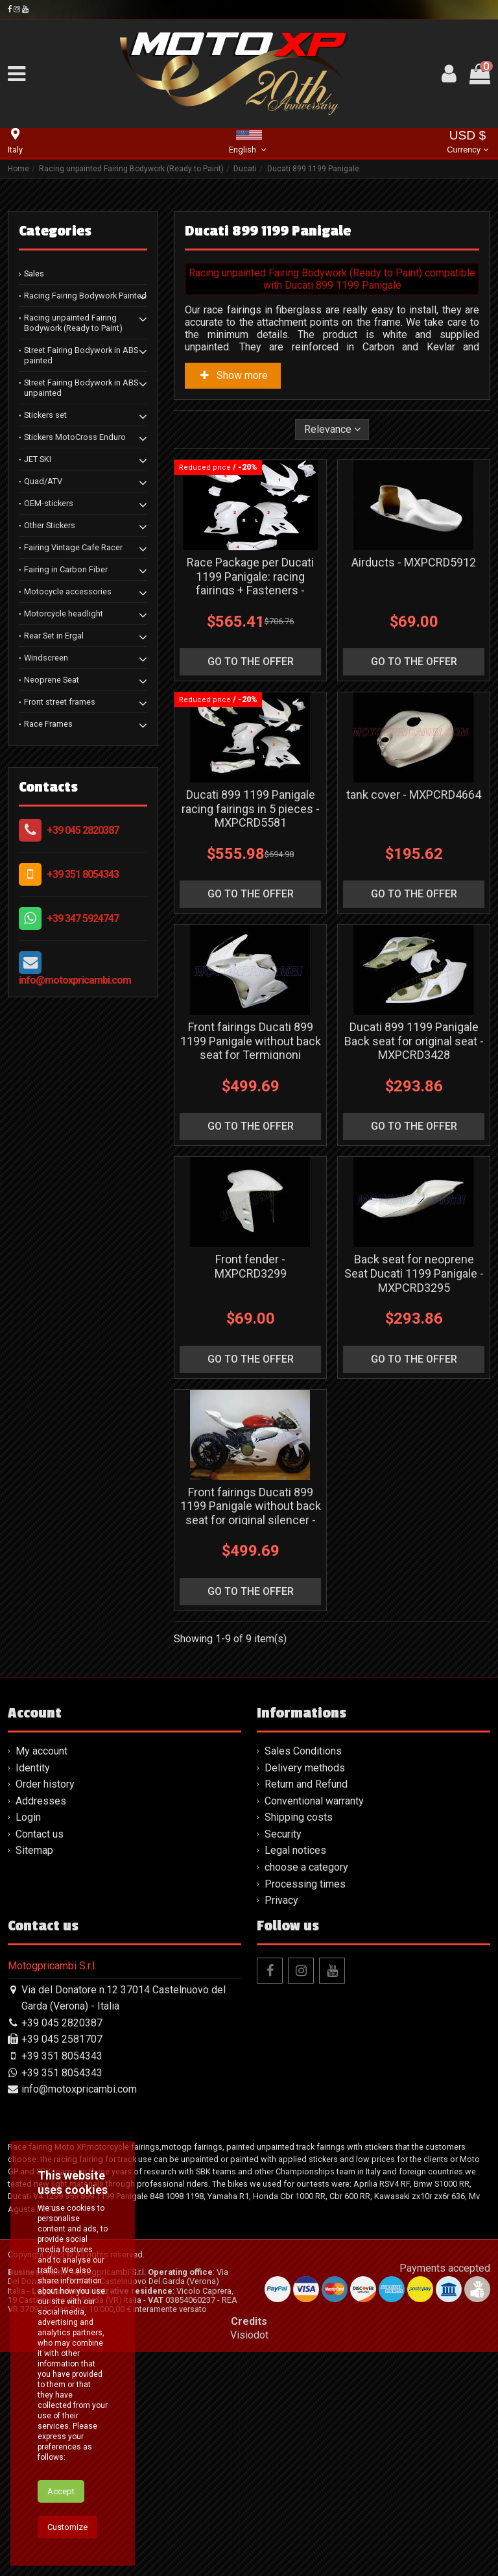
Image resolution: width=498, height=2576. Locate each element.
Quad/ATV (43, 481)
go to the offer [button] (251, 661)
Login (28, 1817)
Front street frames (59, 702)
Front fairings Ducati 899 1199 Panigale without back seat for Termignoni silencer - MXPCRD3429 (250, 1048)
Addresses (41, 1801)
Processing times (305, 1884)
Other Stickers (49, 525)
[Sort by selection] (332, 429)
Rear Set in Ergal (54, 635)
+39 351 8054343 (83, 874)
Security (283, 1834)
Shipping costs (299, 1817)
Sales (34, 273)
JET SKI (37, 459)
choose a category (306, 1867)
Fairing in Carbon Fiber (66, 569)
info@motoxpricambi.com (75, 980)
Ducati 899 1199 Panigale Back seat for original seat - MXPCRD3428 (414, 1041)
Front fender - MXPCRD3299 (251, 1266)
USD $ (467, 143)
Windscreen (46, 657)
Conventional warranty (314, 1801)
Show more (233, 375)
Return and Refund (306, 1784)
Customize (67, 2527)
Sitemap (34, 1850)
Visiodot (249, 2335)
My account (41, 1751)
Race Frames (48, 724)
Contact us (40, 1834)
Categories (55, 231)
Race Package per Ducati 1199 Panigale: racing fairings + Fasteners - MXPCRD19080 (250, 583)
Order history (45, 1784)
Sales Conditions (303, 1751)
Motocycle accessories (68, 591)
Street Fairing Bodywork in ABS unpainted (81, 388)
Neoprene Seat (51, 680)
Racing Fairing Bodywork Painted (85, 295)
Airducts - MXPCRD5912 (413, 562)
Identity (33, 1768)
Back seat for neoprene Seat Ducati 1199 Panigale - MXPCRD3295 (414, 1273)
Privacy (281, 1900)
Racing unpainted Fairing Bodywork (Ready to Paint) (73, 323)
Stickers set (45, 415)
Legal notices (295, 1850)
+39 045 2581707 (61, 2039)
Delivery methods (305, 1768)
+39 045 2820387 (83, 830)
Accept (61, 2491)
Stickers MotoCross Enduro (75, 437)
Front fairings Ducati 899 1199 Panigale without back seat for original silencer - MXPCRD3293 (250, 1513)
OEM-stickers (48, 503)
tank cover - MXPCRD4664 (413, 794)
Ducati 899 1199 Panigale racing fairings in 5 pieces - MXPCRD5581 (251, 808)
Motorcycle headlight (63, 613)
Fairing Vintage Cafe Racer (73, 547)
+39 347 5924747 (83, 918)
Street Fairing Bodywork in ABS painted (81, 355)
